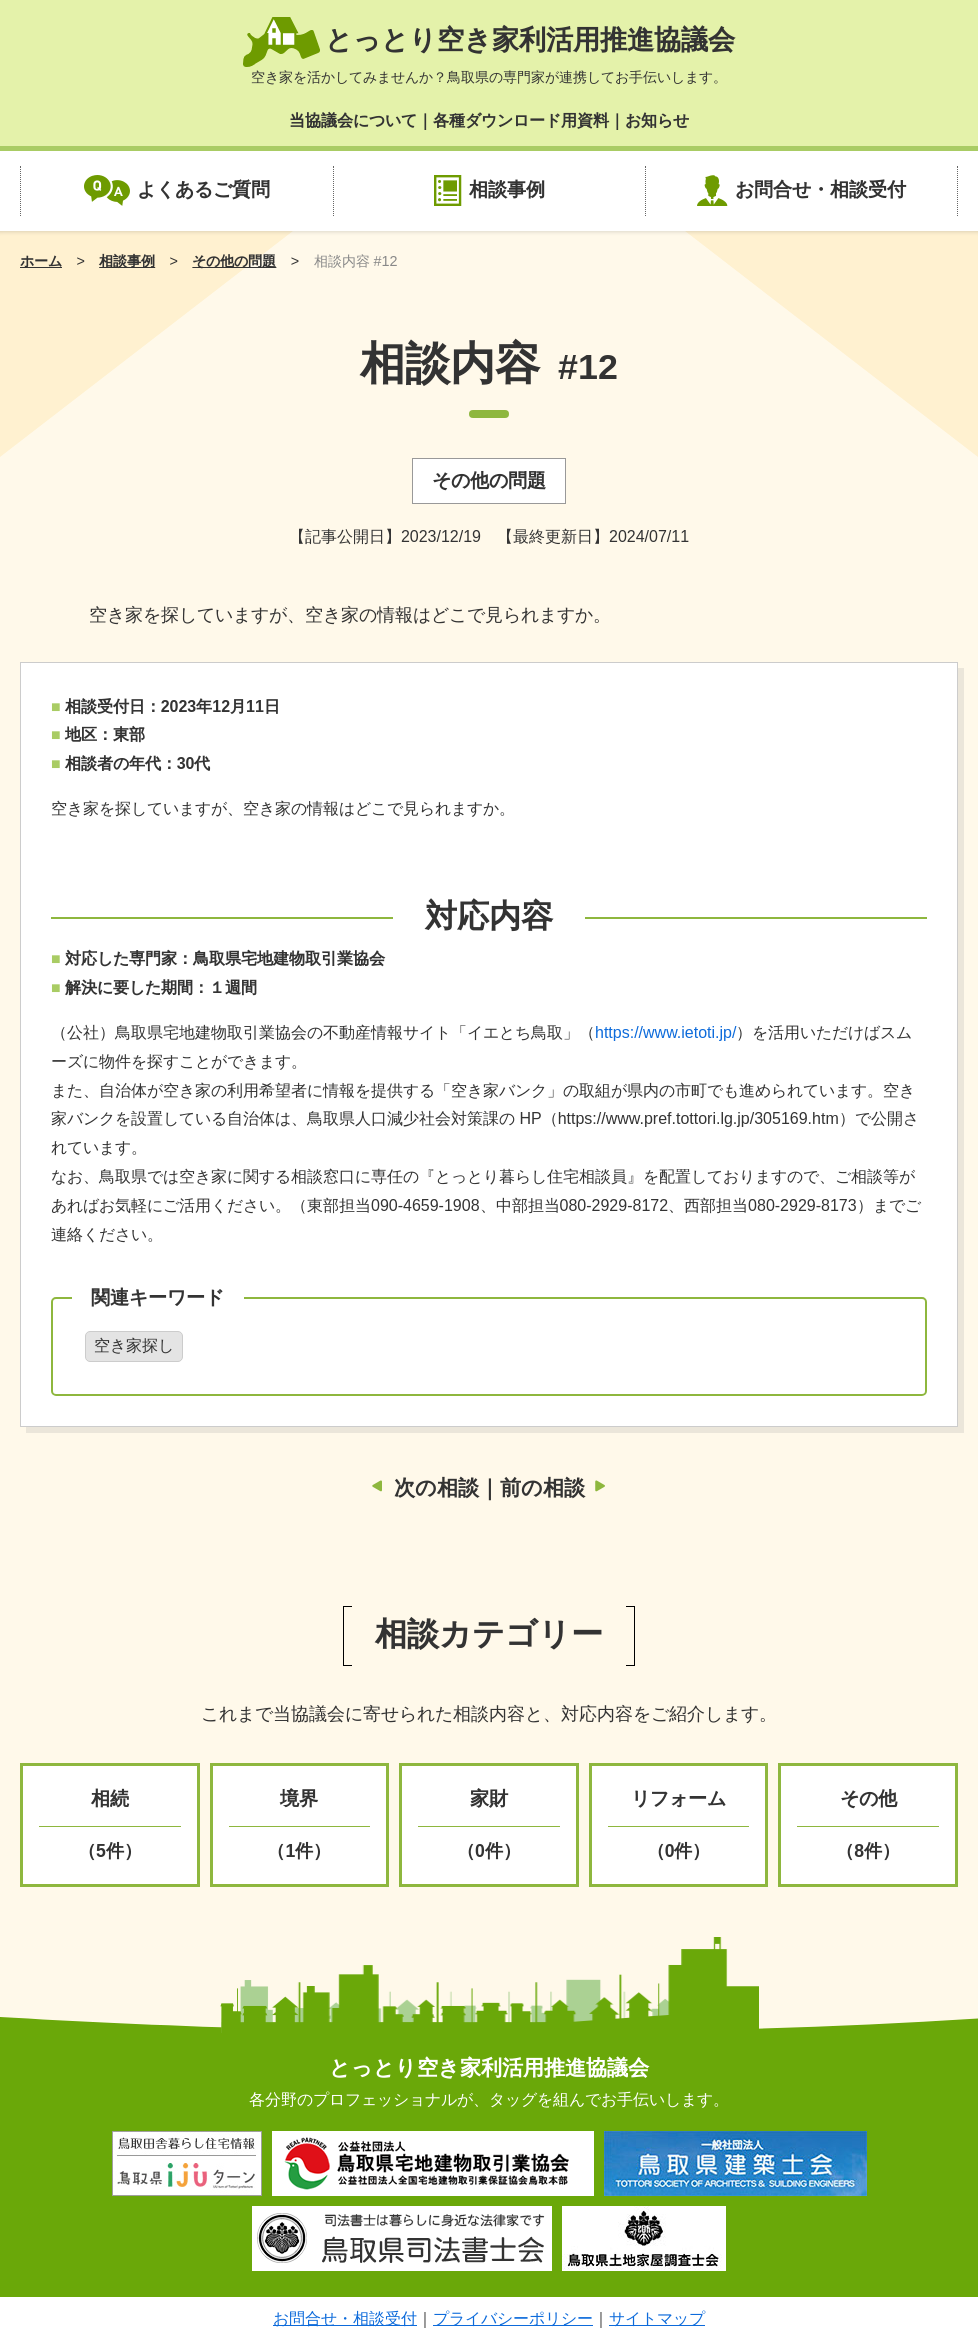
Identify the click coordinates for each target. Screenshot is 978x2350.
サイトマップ (657, 2318)
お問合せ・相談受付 (820, 189)
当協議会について (353, 120)
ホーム (41, 261)
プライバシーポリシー (513, 2318)
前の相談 (542, 1487)
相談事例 (507, 189)
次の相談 (436, 1487)
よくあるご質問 (203, 189)
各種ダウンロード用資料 (521, 120)
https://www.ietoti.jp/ (665, 1032)
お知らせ (657, 120)
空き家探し (134, 1345)
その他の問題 (234, 261)
